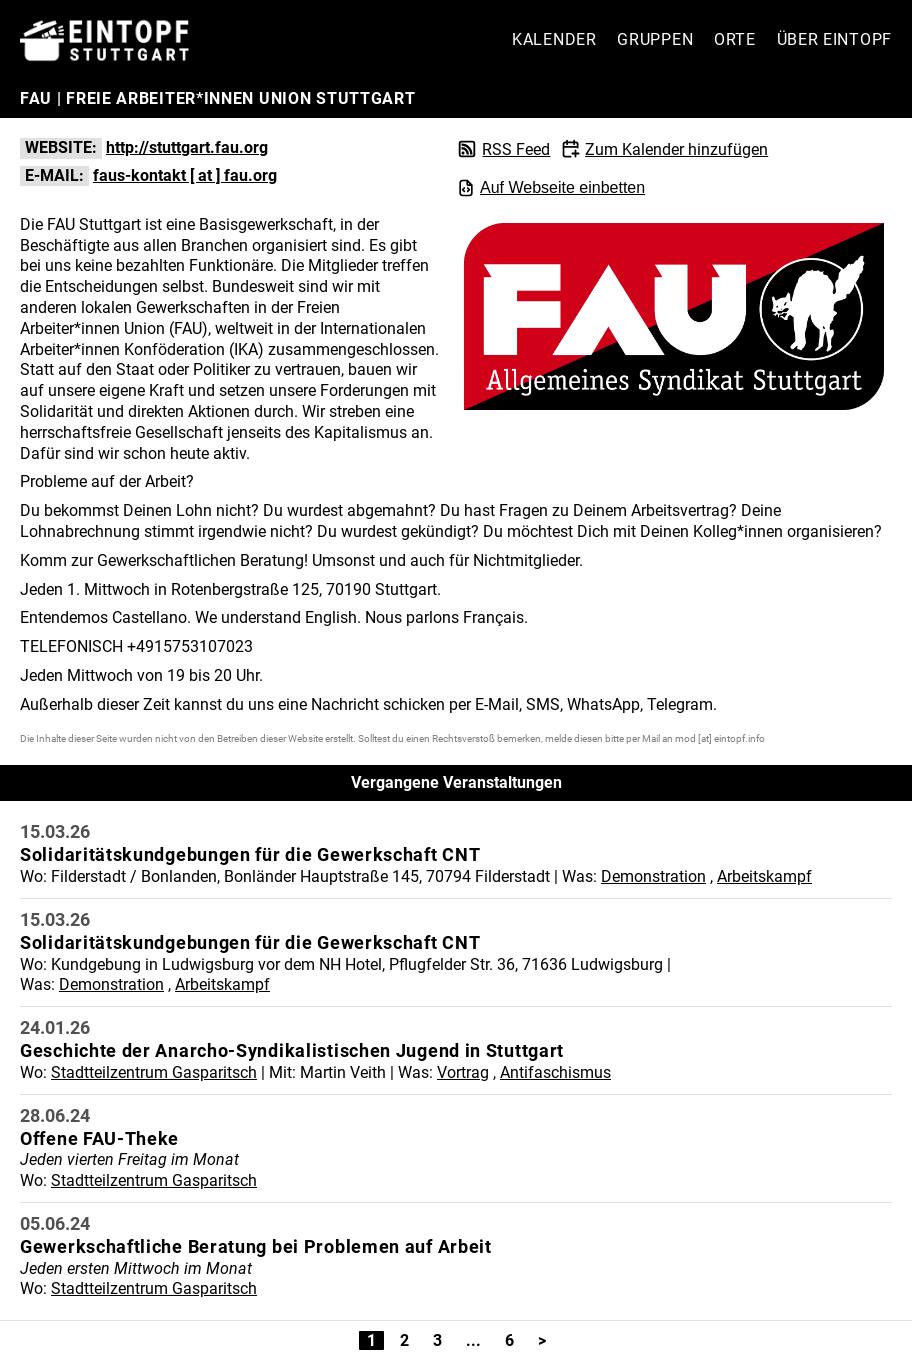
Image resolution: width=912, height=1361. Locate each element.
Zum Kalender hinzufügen (676, 149)
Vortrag (463, 1072)
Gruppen (655, 39)
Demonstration (653, 876)
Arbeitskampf (764, 876)
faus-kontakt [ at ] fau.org (185, 175)
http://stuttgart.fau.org (187, 147)
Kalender (554, 39)
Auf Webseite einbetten (550, 188)
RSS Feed (516, 149)
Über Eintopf (834, 39)
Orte (735, 39)
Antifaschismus (555, 1072)
